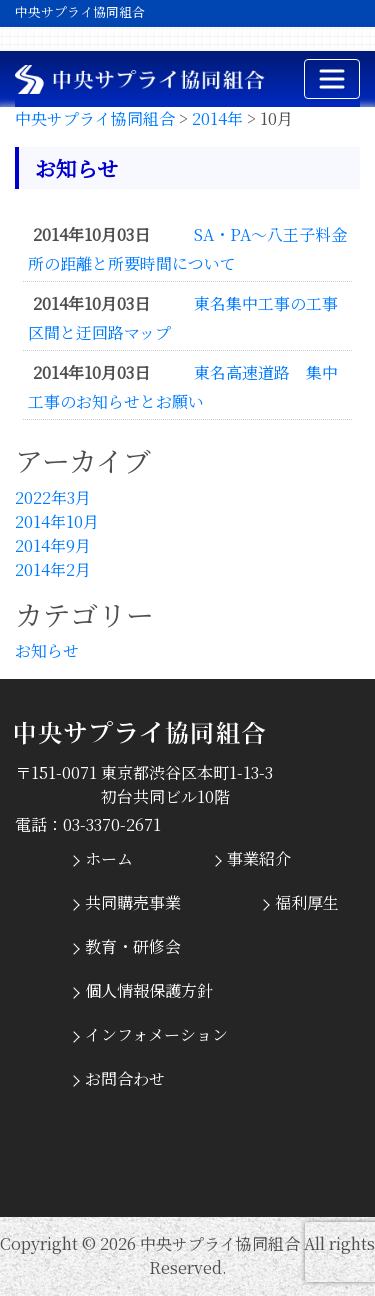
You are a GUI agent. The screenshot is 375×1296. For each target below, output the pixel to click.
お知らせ (47, 650)
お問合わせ (125, 1078)
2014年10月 (57, 521)
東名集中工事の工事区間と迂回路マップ (183, 318)
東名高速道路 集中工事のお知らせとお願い (183, 387)
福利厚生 (307, 902)
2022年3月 (53, 497)
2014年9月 (53, 545)
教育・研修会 (133, 946)
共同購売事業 (133, 902)
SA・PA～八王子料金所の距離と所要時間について (187, 249)
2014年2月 (53, 569)
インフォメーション (156, 1034)
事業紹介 (259, 858)
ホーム (109, 858)
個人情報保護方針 (149, 990)
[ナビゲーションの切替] (332, 79)
